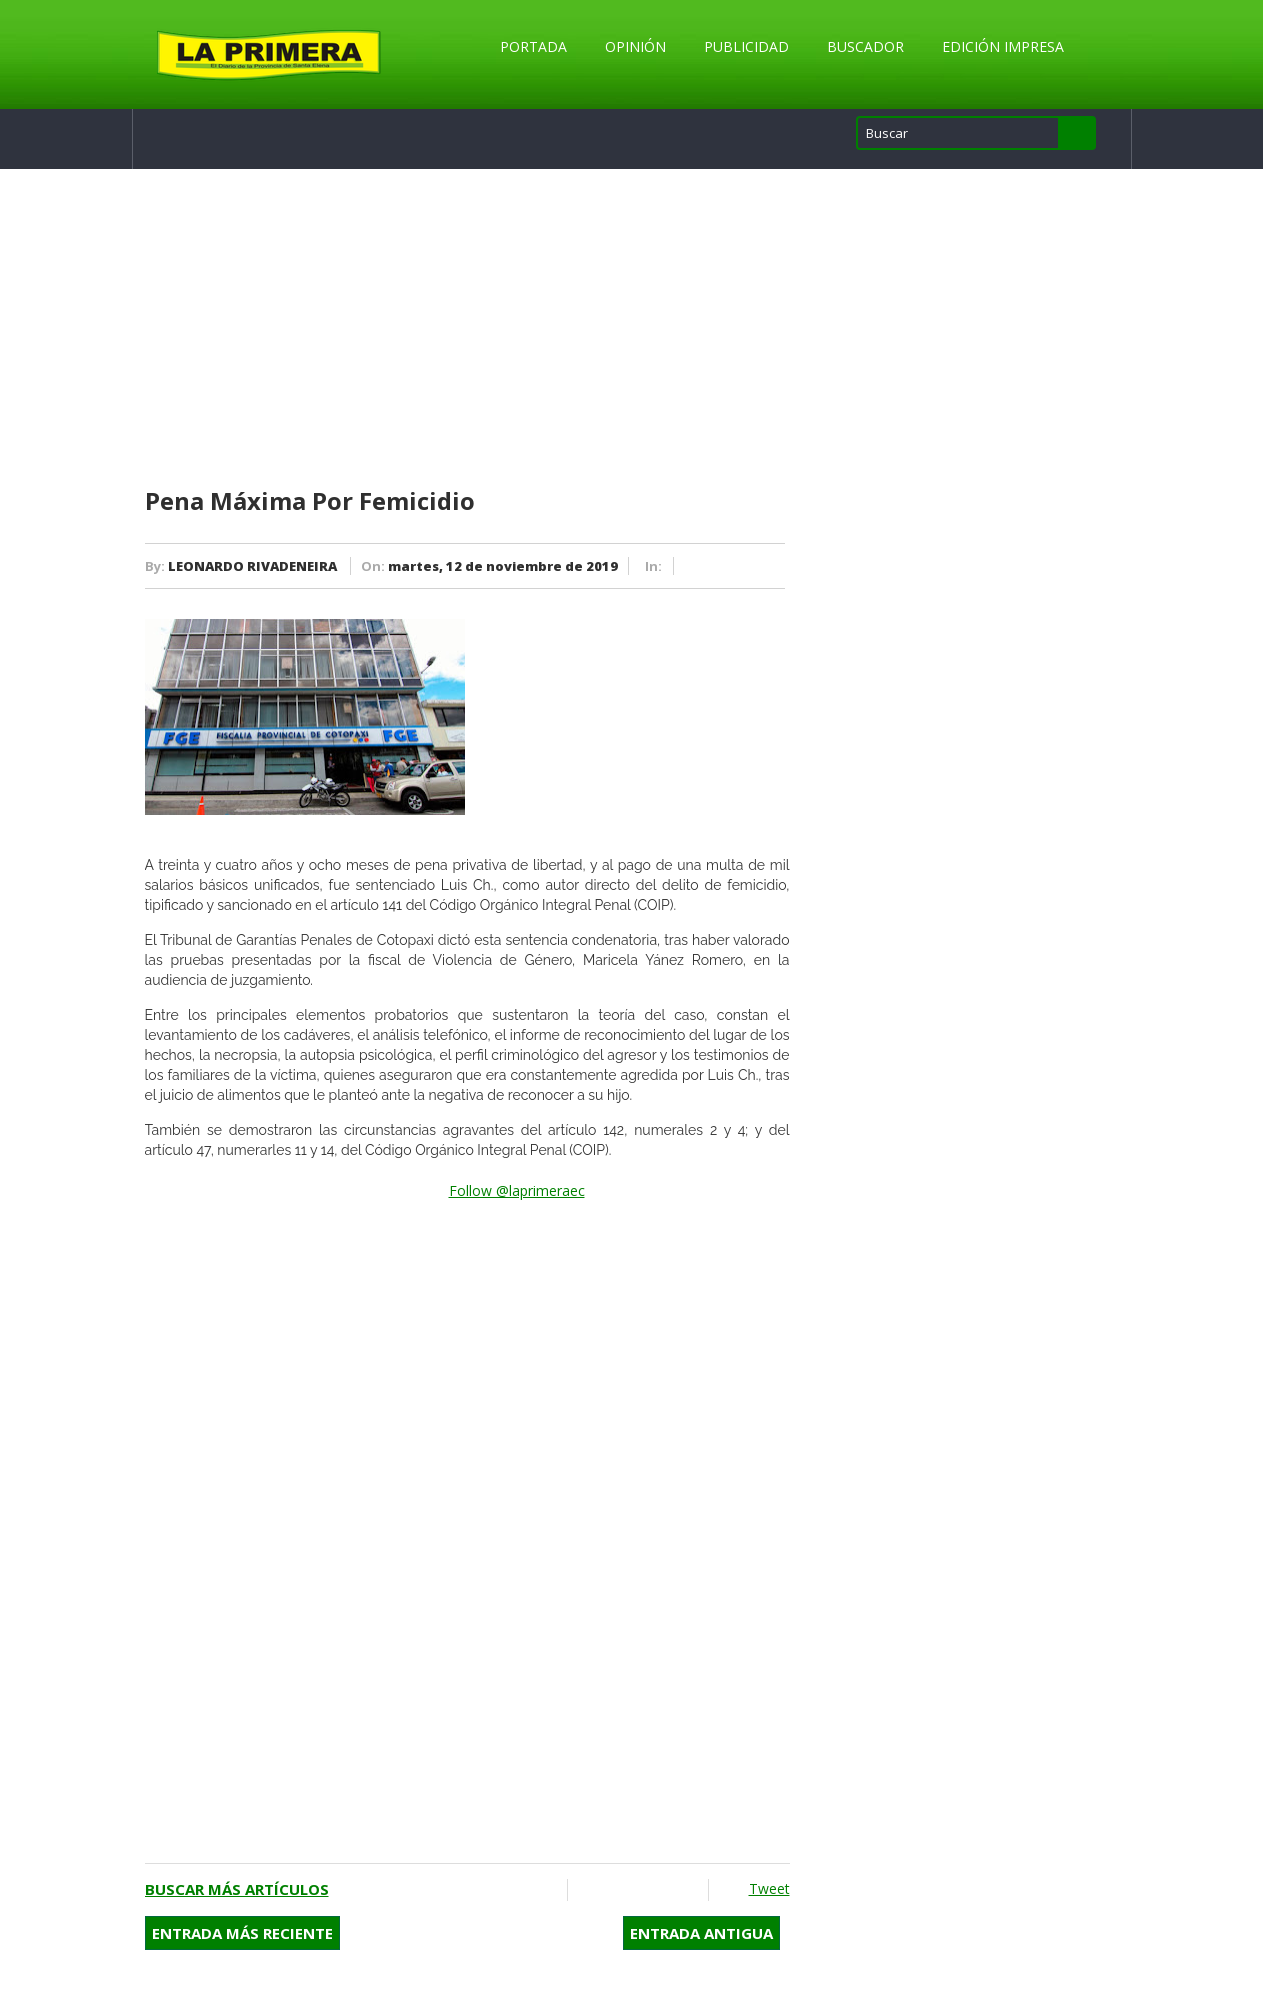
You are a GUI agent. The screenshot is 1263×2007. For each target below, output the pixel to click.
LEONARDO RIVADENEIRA (252, 566)
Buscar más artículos (237, 1889)
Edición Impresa (1003, 46)
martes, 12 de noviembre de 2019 (503, 566)
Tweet (769, 1888)
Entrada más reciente (242, 1933)
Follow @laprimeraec (517, 1190)
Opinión (635, 46)
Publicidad (746, 46)
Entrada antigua (701, 1933)
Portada (533, 46)
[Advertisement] (467, 329)
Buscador (865, 46)
